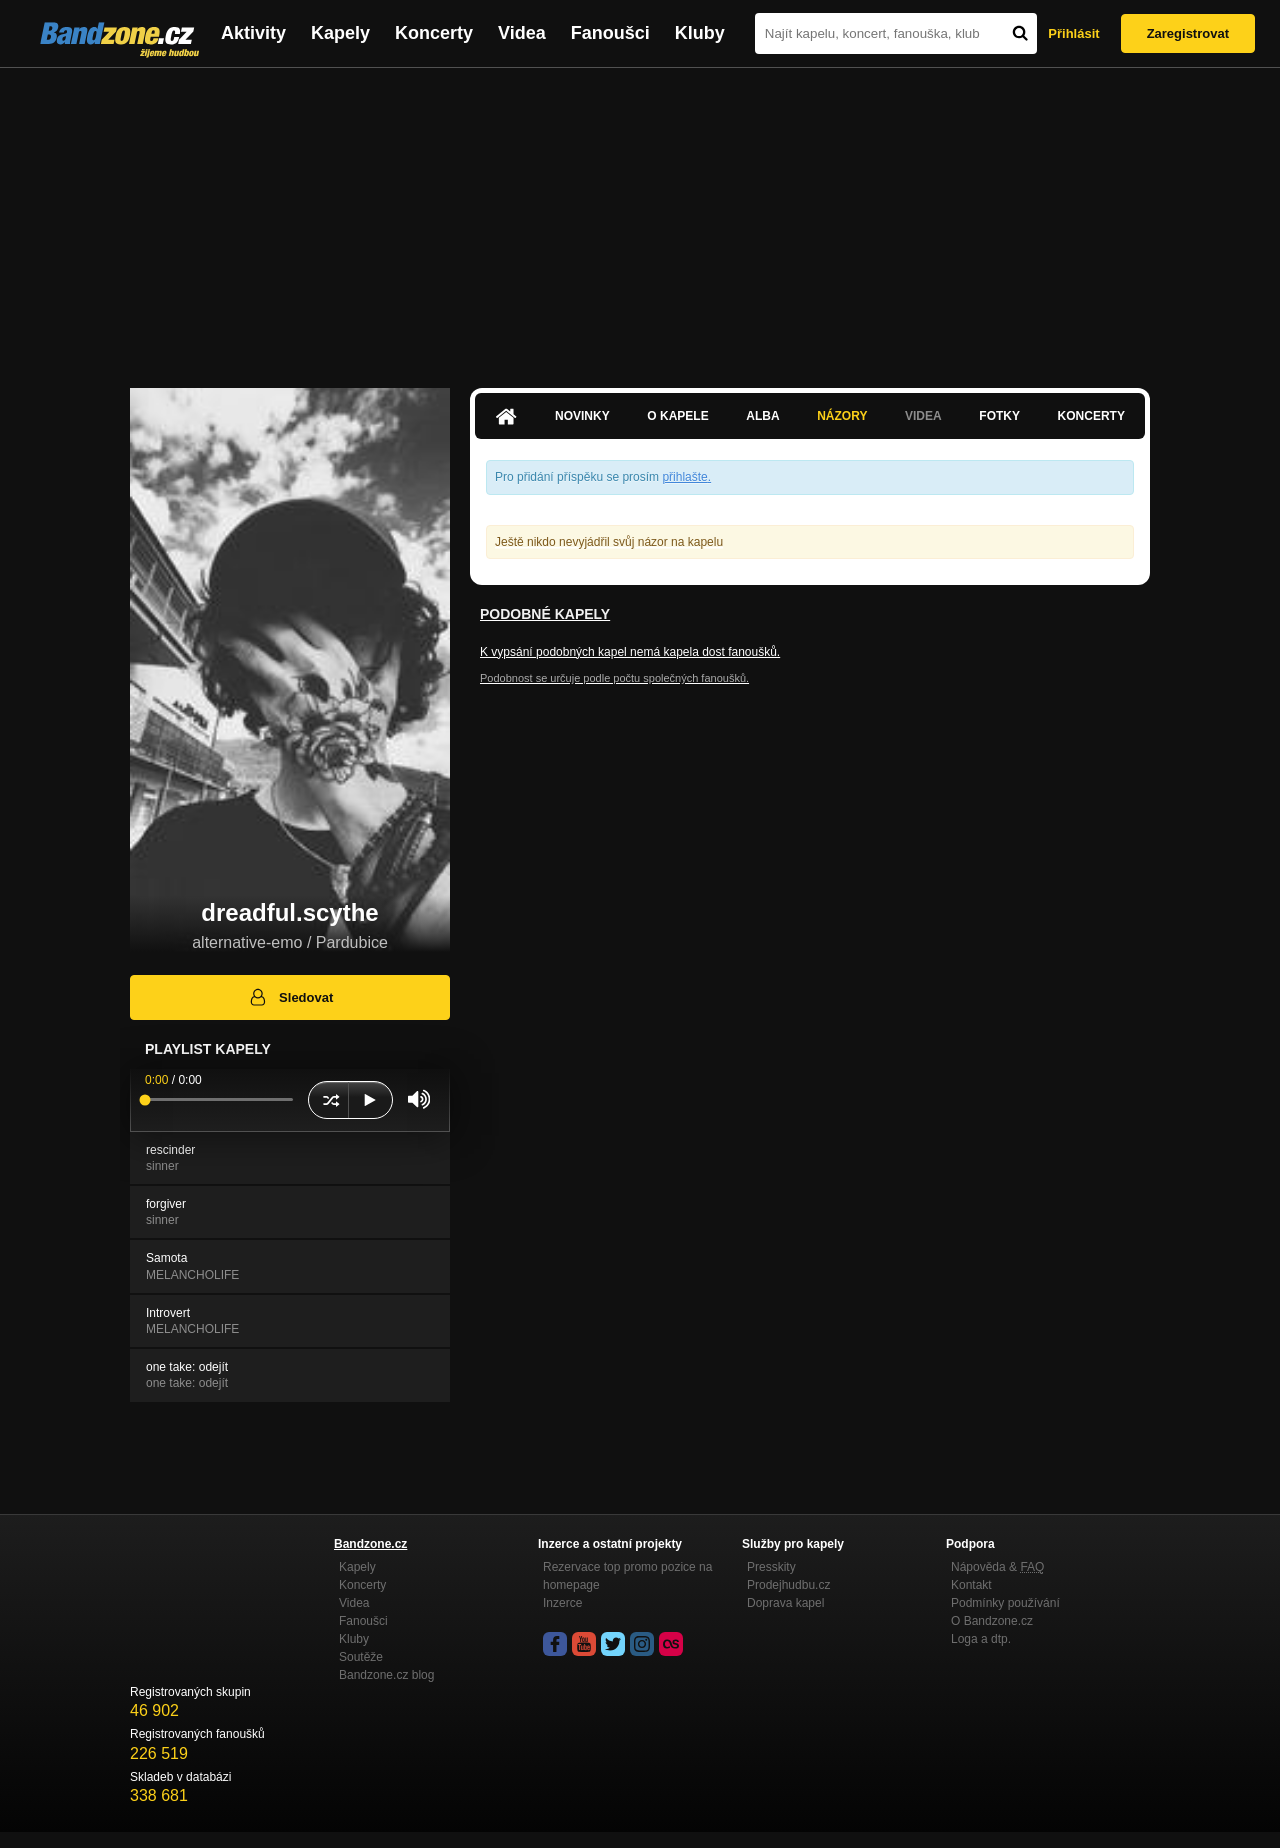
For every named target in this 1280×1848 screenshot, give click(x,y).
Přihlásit (1073, 33)
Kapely (340, 33)
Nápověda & (997, 1567)
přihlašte (684, 477)
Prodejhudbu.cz (788, 1585)
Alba (762, 416)
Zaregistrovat (1188, 33)
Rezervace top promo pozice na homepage (627, 1576)
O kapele (677, 416)
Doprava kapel (785, 1603)
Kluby (700, 33)
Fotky (999, 416)
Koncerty (434, 33)
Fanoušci (610, 33)
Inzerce (562, 1603)
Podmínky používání (1005, 1603)
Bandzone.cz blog (386, 1675)
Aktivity (253, 33)
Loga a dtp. (981, 1639)
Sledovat (290, 997)
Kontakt (971, 1585)
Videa (522, 33)
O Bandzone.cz (992, 1621)
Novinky (582, 416)
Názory (842, 416)
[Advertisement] (640, 218)
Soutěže (361, 1657)
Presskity (771, 1567)
